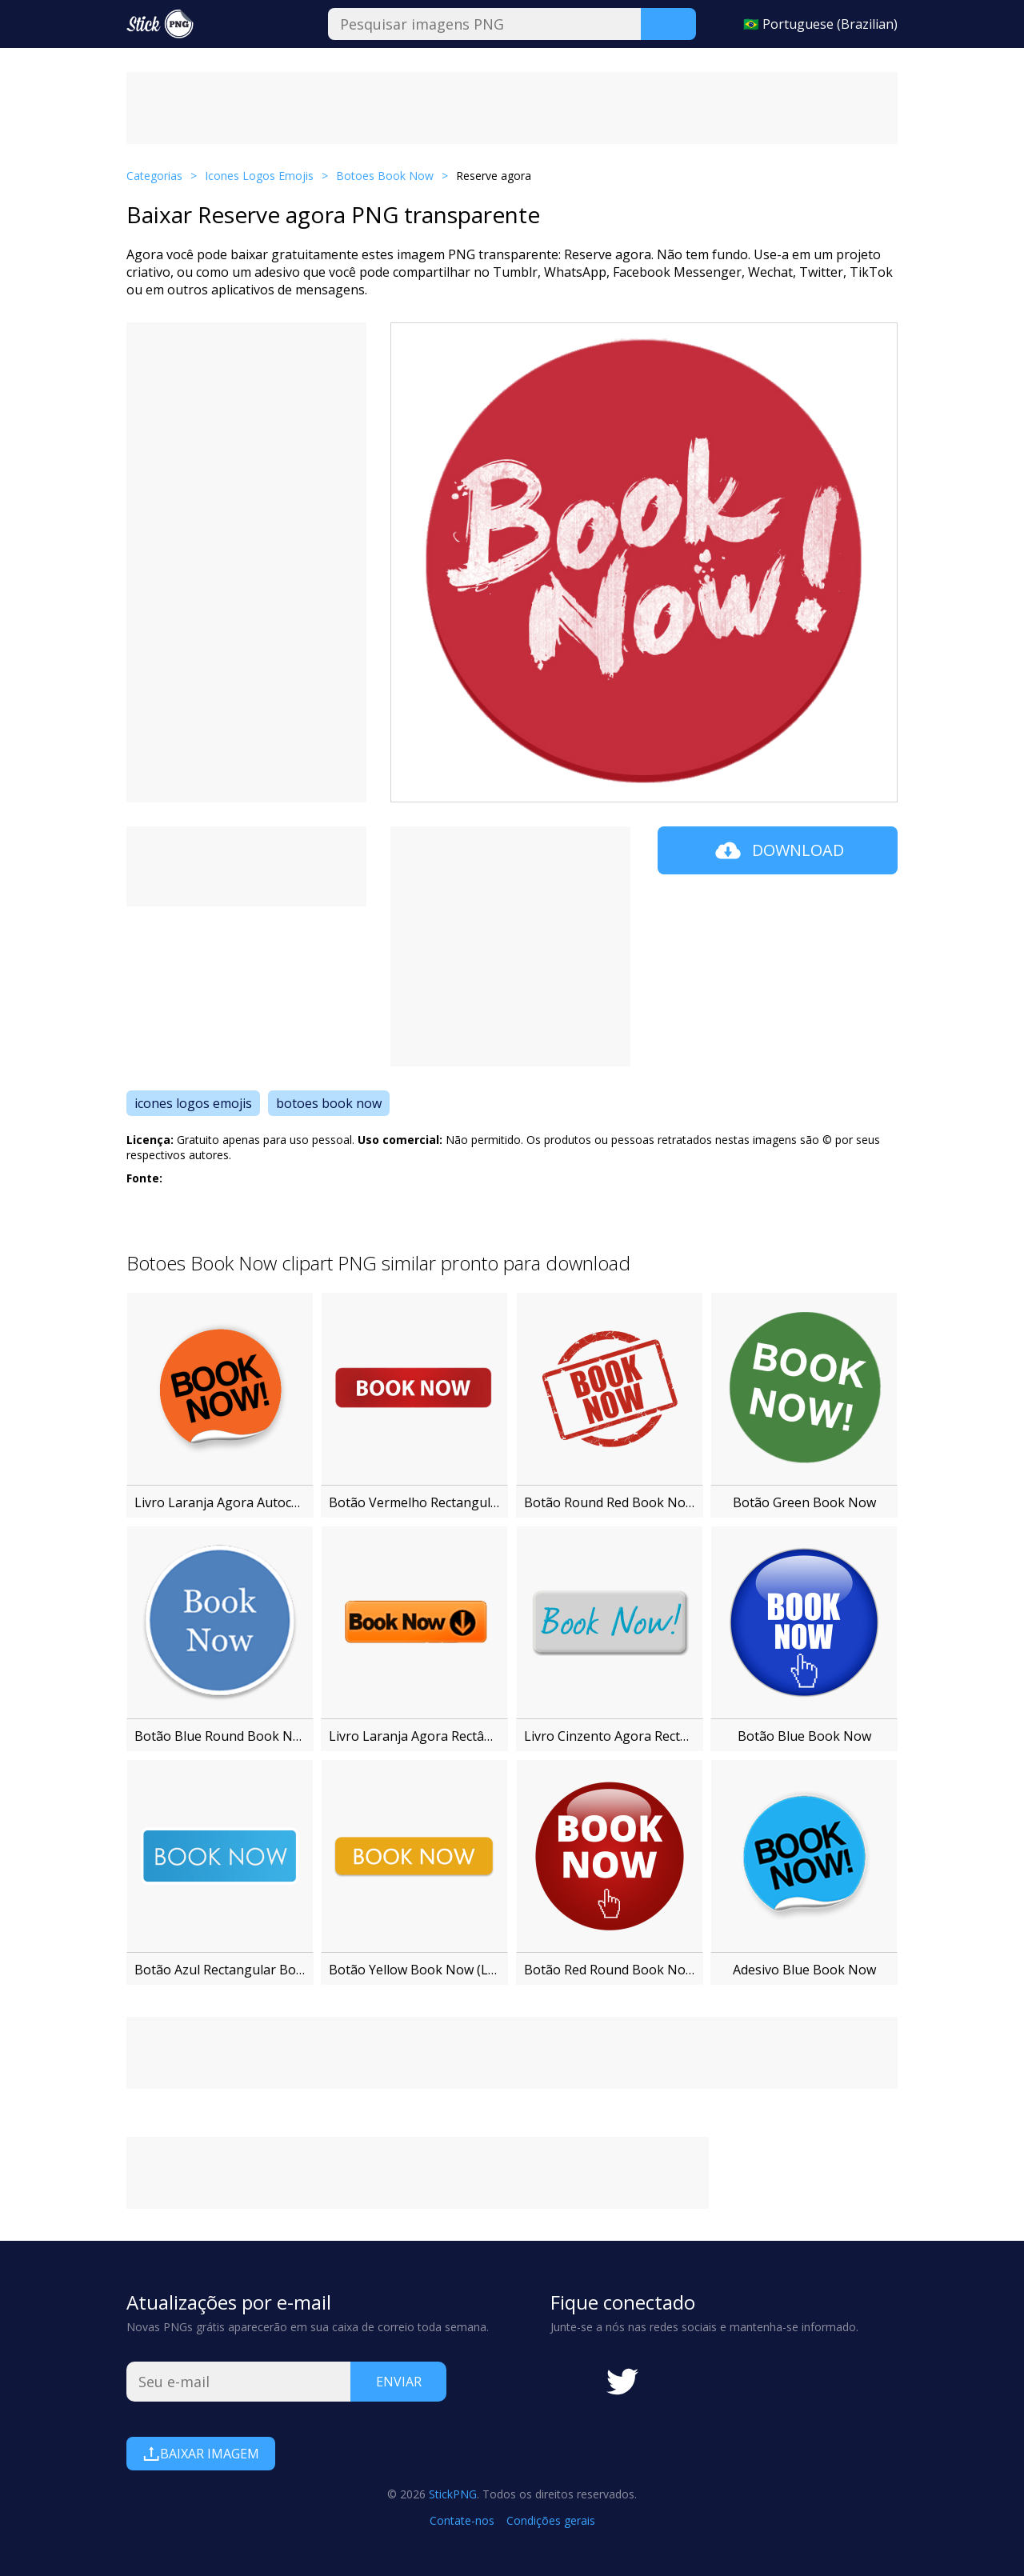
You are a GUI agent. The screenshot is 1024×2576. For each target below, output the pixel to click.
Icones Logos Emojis (259, 175)
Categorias (154, 175)
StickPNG (453, 2494)
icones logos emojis (193, 1103)
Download (778, 850)
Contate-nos (462, 2520)
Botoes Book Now (385, 175)
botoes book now (329, 1103)
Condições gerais (550, 2520)
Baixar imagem (200, 2453)
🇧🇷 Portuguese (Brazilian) (820, 24)
